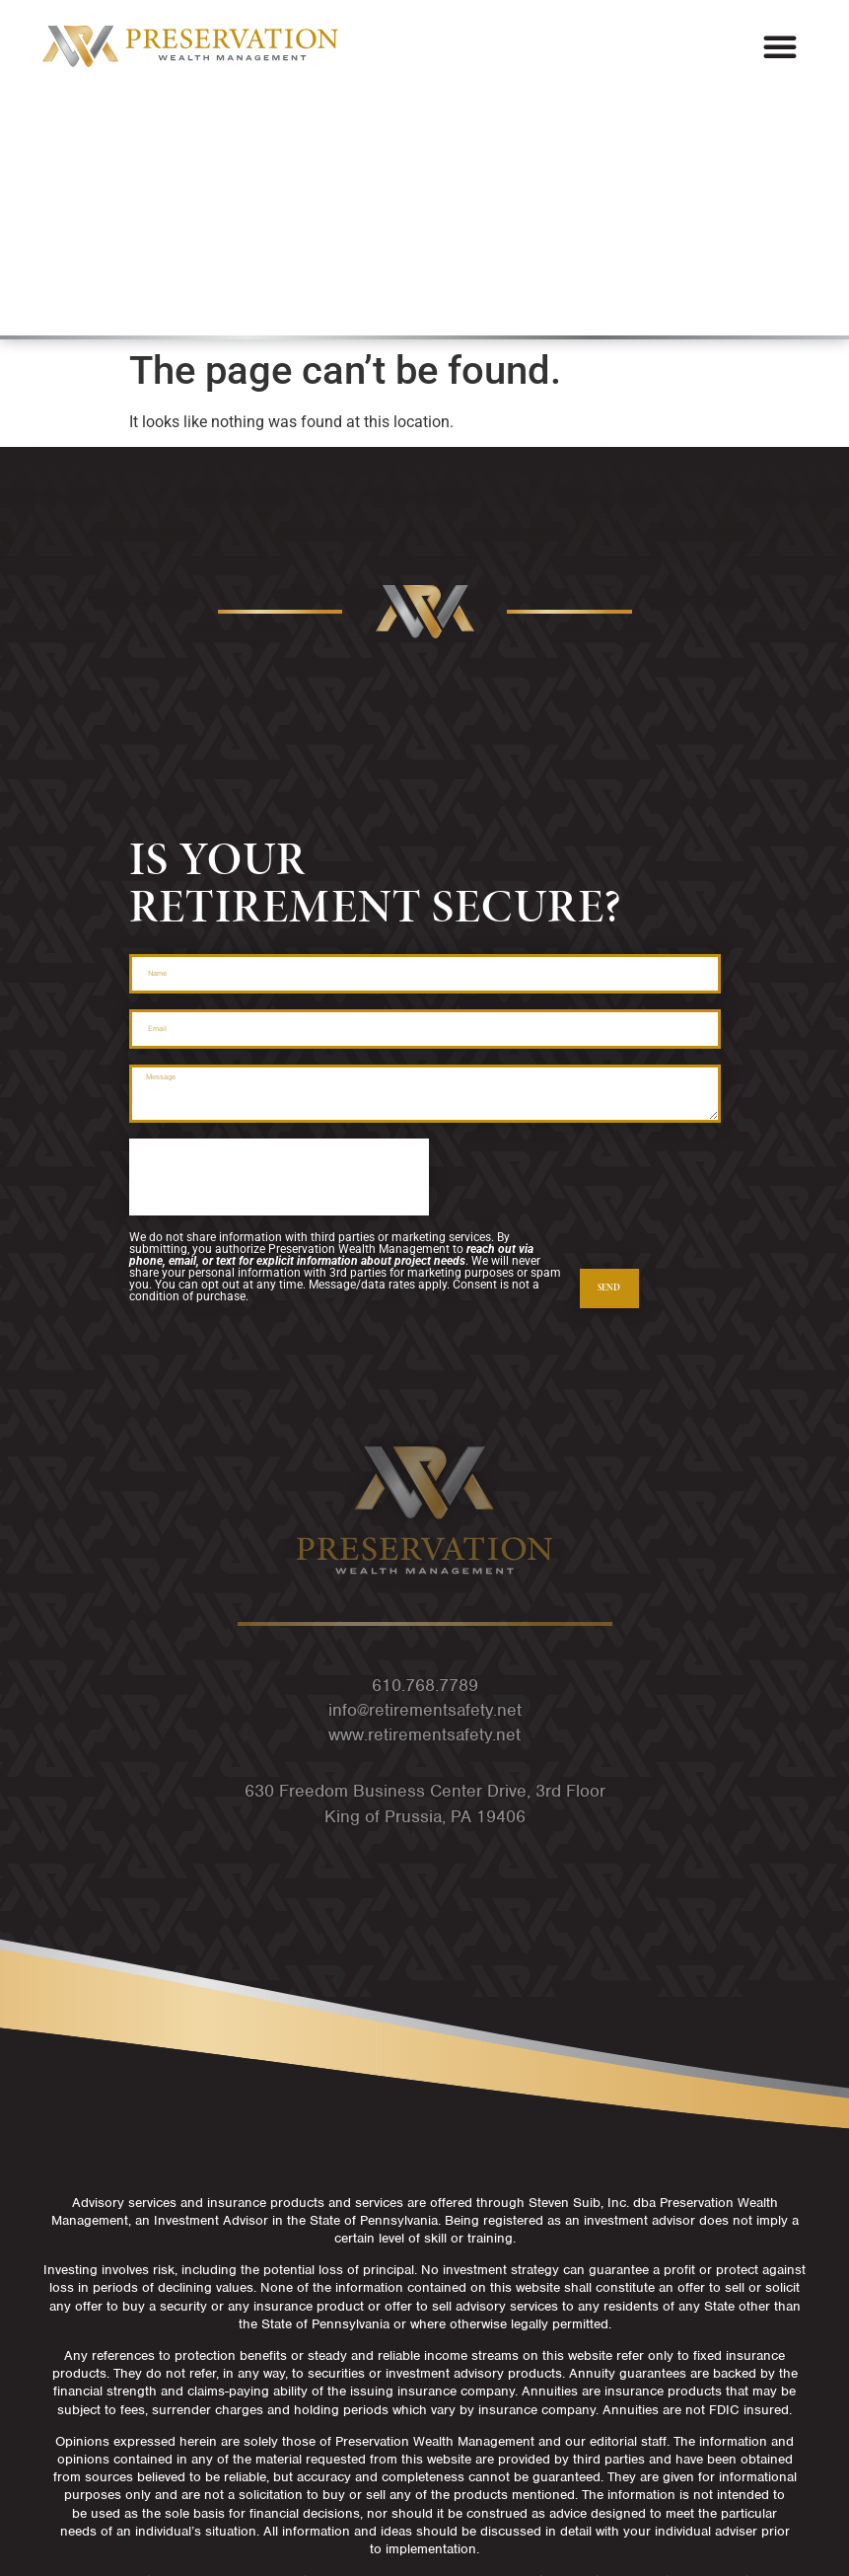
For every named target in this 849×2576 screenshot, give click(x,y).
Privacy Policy (424, 2504)
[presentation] (279, 1005)
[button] (780, 46)
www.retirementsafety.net (424, 1563)
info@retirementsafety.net (425, 1538)
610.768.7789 (425, 1513)
